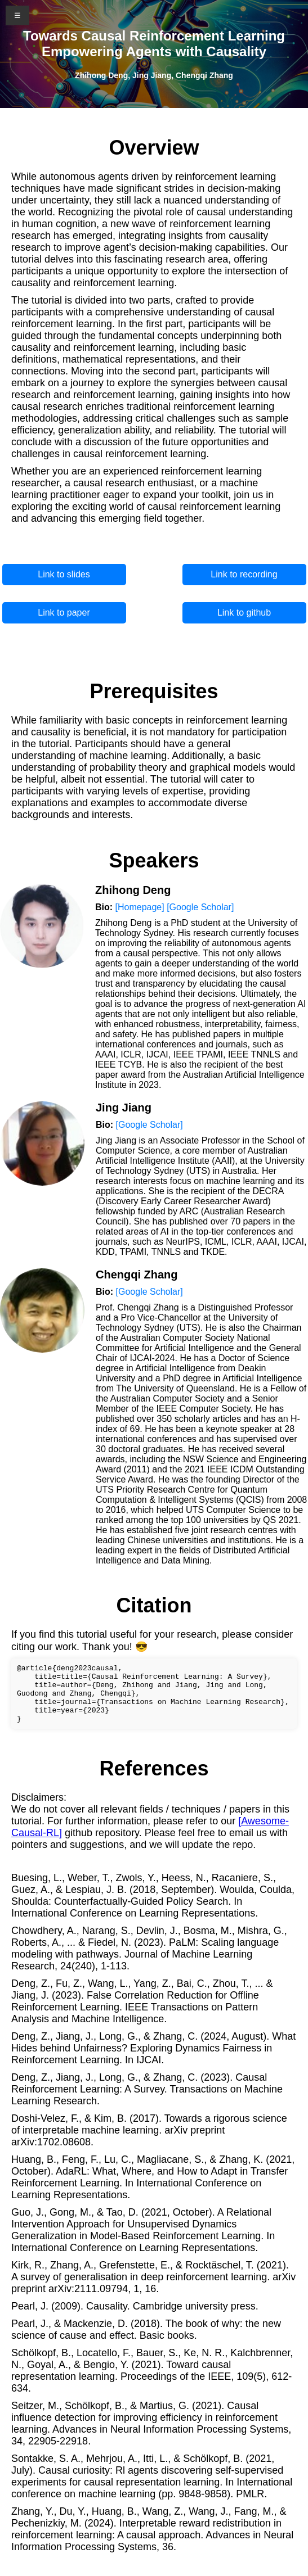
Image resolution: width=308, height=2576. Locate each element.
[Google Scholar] (200, 907)
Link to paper (64, 612)
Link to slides (64, 574)
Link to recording (244, 574)
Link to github (244, 612)
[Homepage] (139, 907)
